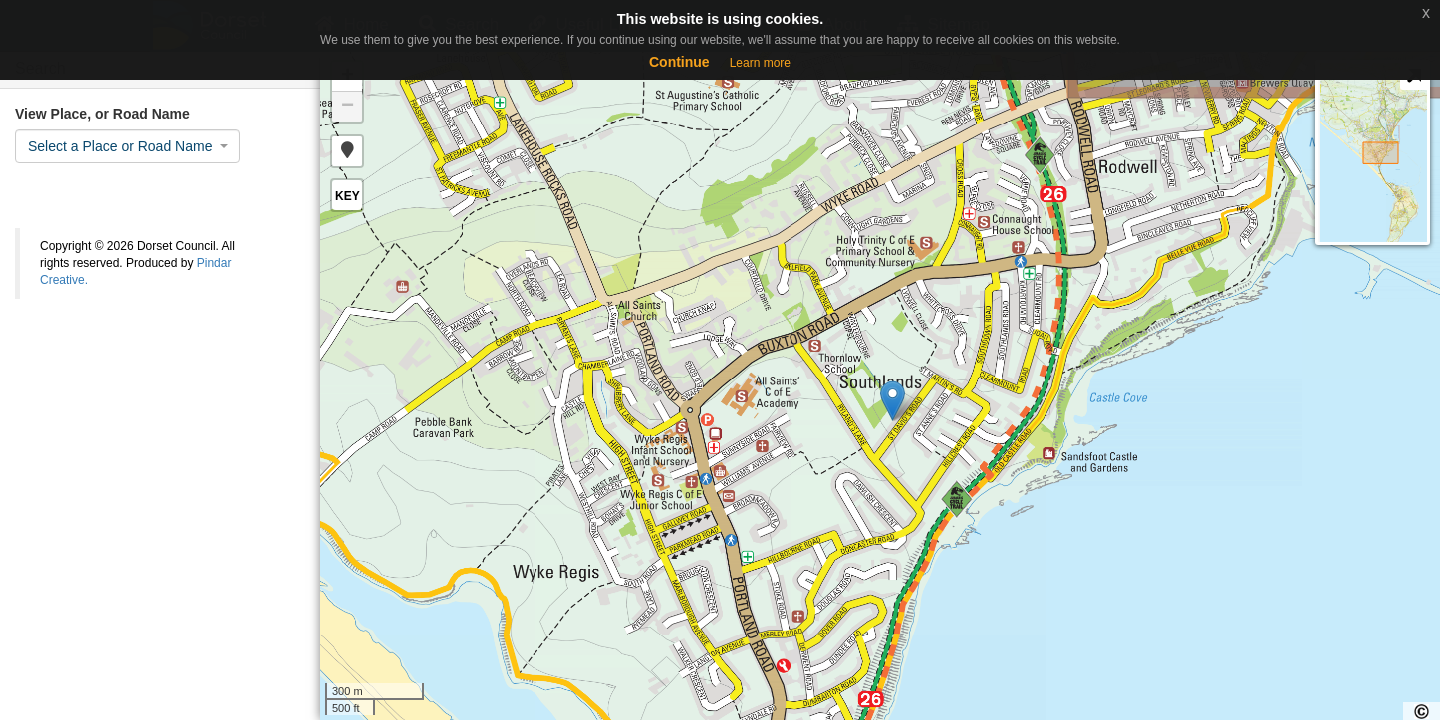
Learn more (760, 63)
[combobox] (127, 146)
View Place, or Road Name (102, 114)
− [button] (347, 107)
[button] (347, 151)
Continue (679, 62)
